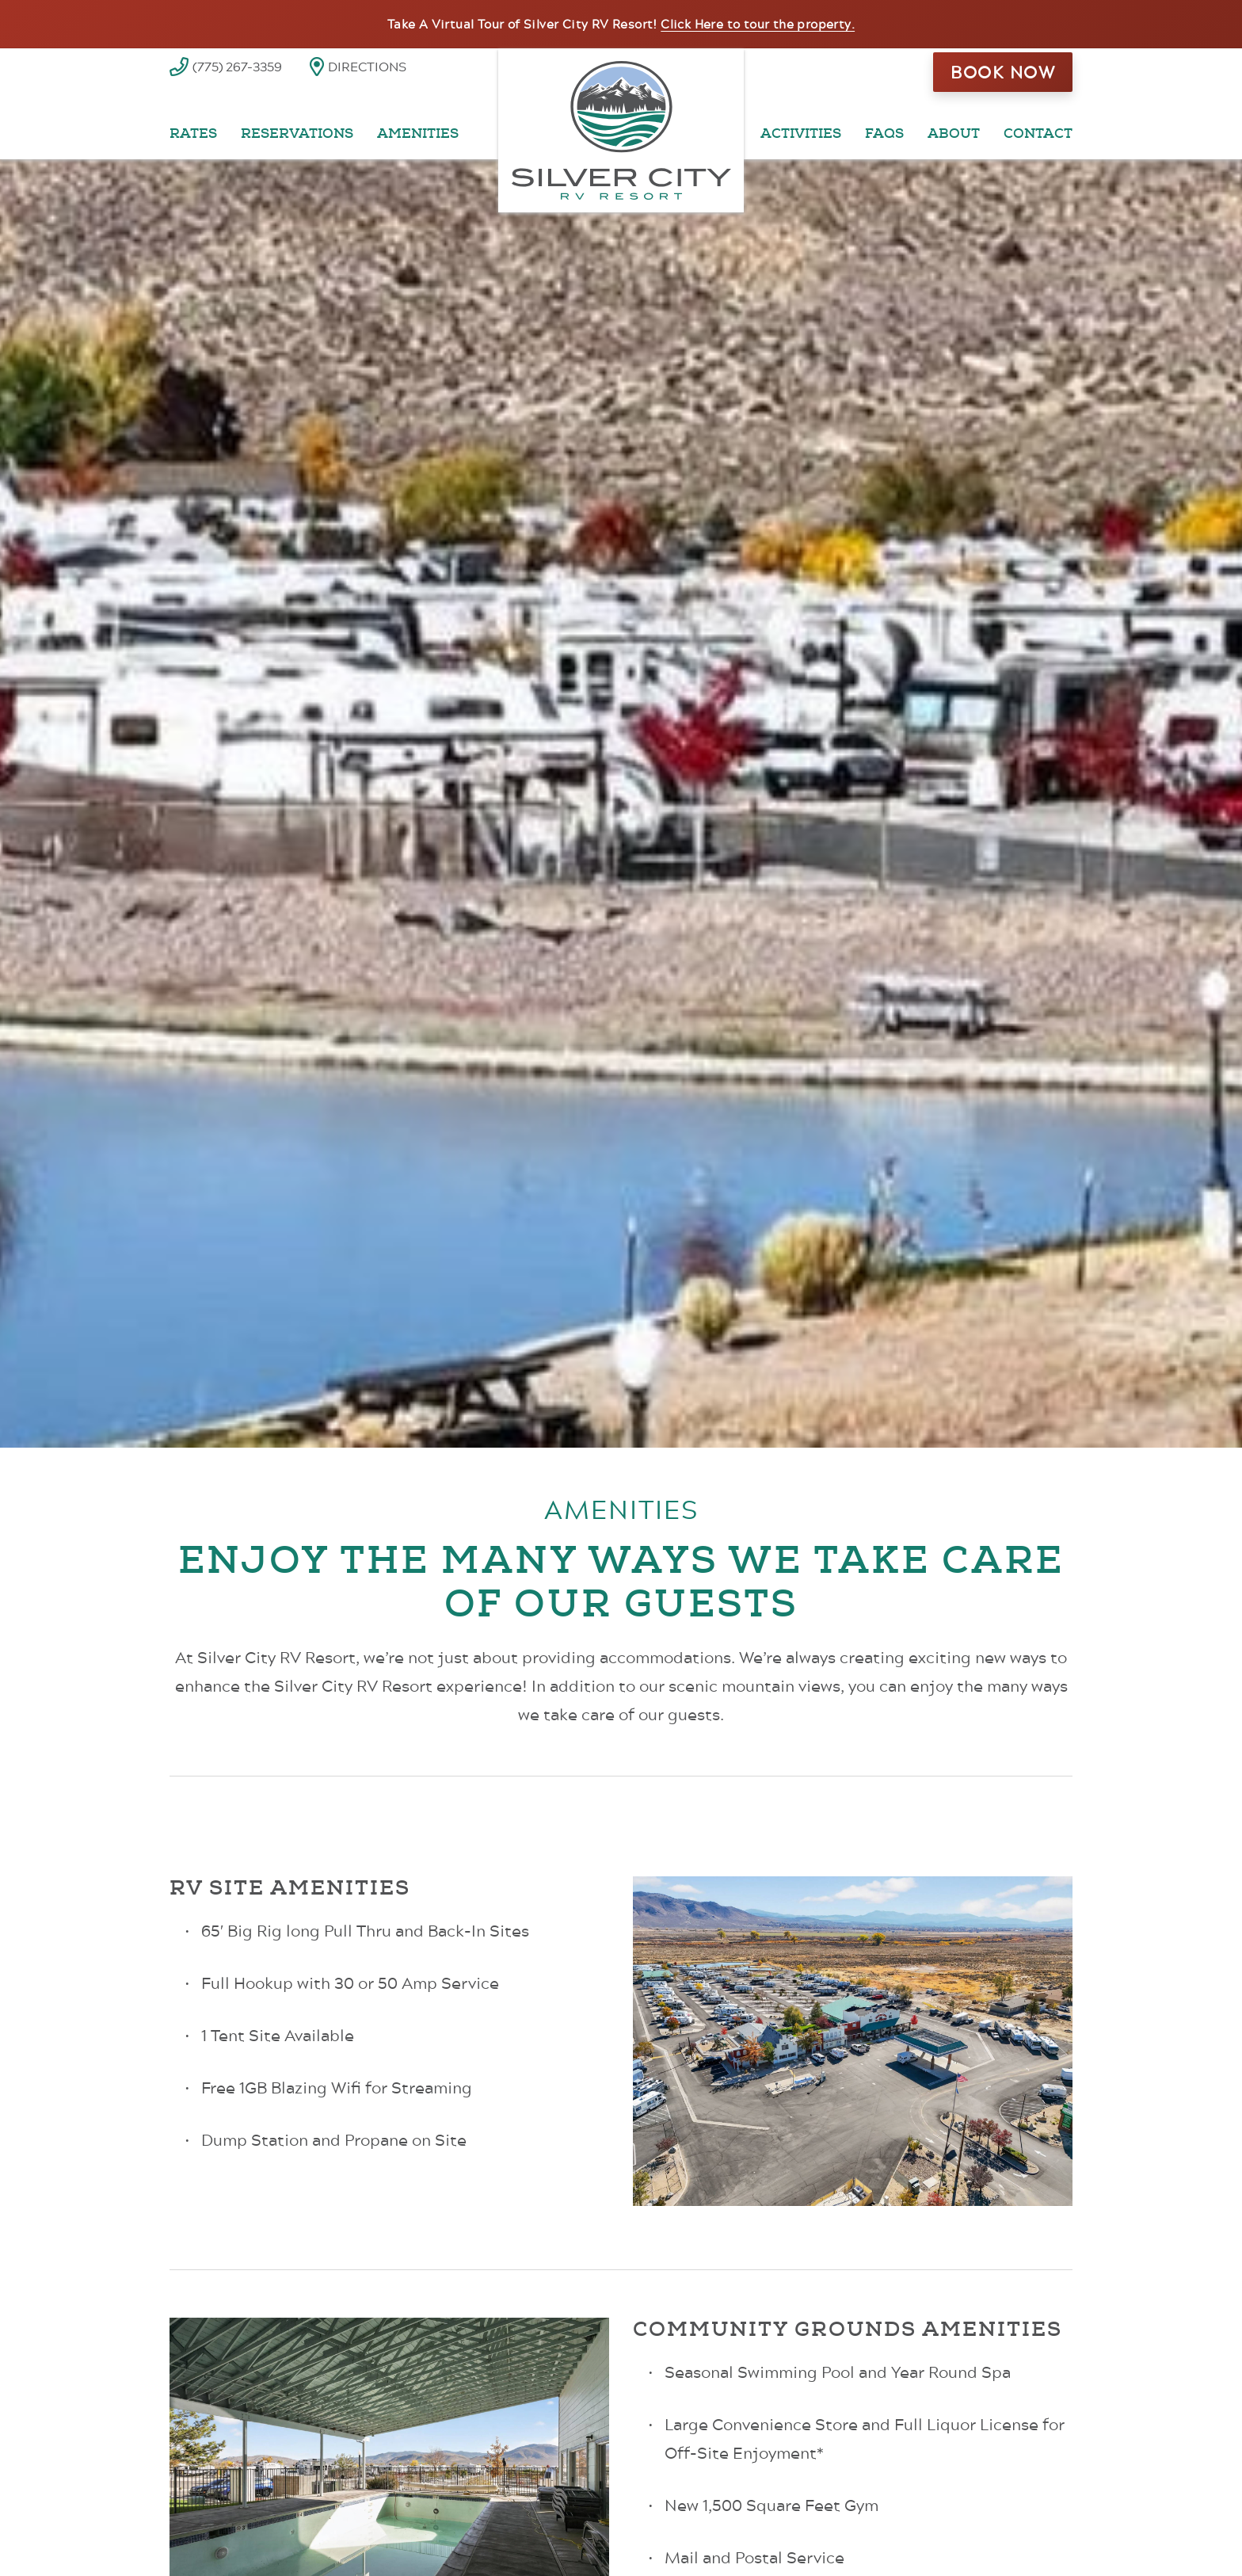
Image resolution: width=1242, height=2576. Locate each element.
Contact (1038, 133)
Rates (193, 133)
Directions (367, 66)
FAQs (884, 133)
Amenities (418, 133)
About (954, 133)
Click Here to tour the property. (758, 23)
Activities (800, 133)
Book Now (1003, 72)
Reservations (297, 133)
